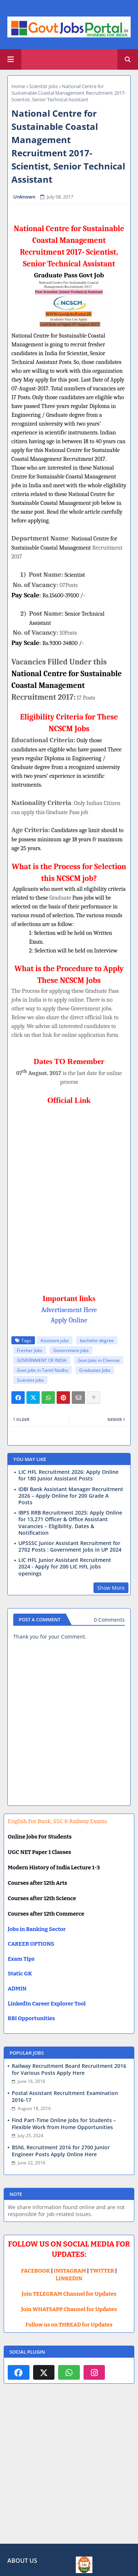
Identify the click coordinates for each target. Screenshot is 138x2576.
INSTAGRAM (70, 2270)
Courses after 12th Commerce (46, 1913)
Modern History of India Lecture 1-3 (54, 1867)
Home (18, 86)
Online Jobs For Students (40, 1836)
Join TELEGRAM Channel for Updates (69, 2294)
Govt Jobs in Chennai (99, 1360)
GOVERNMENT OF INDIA (42, 1360)
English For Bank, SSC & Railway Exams (57, 1821)
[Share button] (93, 1397)
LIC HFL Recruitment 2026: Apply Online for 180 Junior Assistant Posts (68, 1475)
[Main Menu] (10, 59)
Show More (111, 1587)
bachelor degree (97, 1340)
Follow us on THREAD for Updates (68, 2324)
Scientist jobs (43, 86)
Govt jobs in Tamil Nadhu (42, 1370)
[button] (127, 59)
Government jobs (71, 1350)
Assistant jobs (54, 1340)
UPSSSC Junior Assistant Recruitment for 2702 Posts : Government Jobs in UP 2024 (69, 1546)
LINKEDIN (69, 2278)
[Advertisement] (69, 2469)
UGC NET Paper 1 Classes (39, 1852)
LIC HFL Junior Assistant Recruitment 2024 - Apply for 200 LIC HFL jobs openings (64, 1567)
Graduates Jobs (94, 1370)
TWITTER (102, 2270)
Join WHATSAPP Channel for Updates (69, 2309)
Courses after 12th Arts (37, 1883)
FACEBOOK (35, 2270)
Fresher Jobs (29, 1350)
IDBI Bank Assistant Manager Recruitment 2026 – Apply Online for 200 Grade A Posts (70, 1496)
